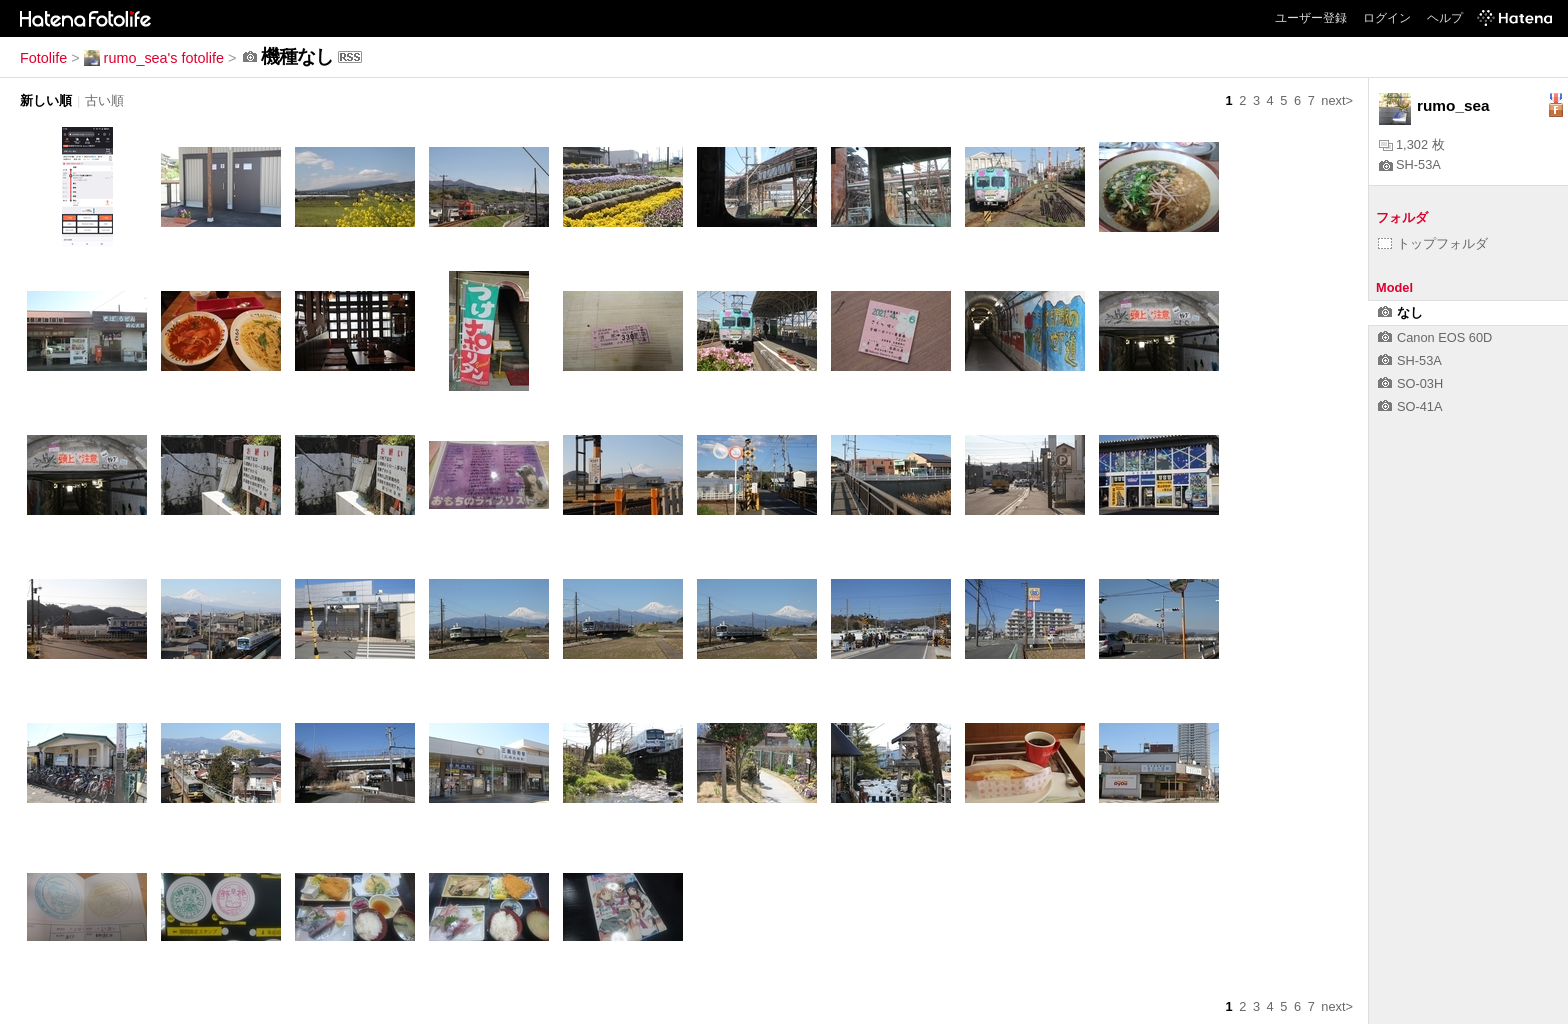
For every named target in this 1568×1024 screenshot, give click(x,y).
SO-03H (1410, 383)
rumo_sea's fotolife (154, 58)
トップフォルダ (1433, 243)
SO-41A (1410, 406)
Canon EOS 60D (1435, 337)
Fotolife (43, 58)
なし (1400, 312)
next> (1337, 100)
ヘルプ (1445, 18)
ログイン (1387, 18)
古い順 (104, 100)
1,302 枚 (1412, 144)
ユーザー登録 (1311, 18)
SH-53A (1410, 164)
